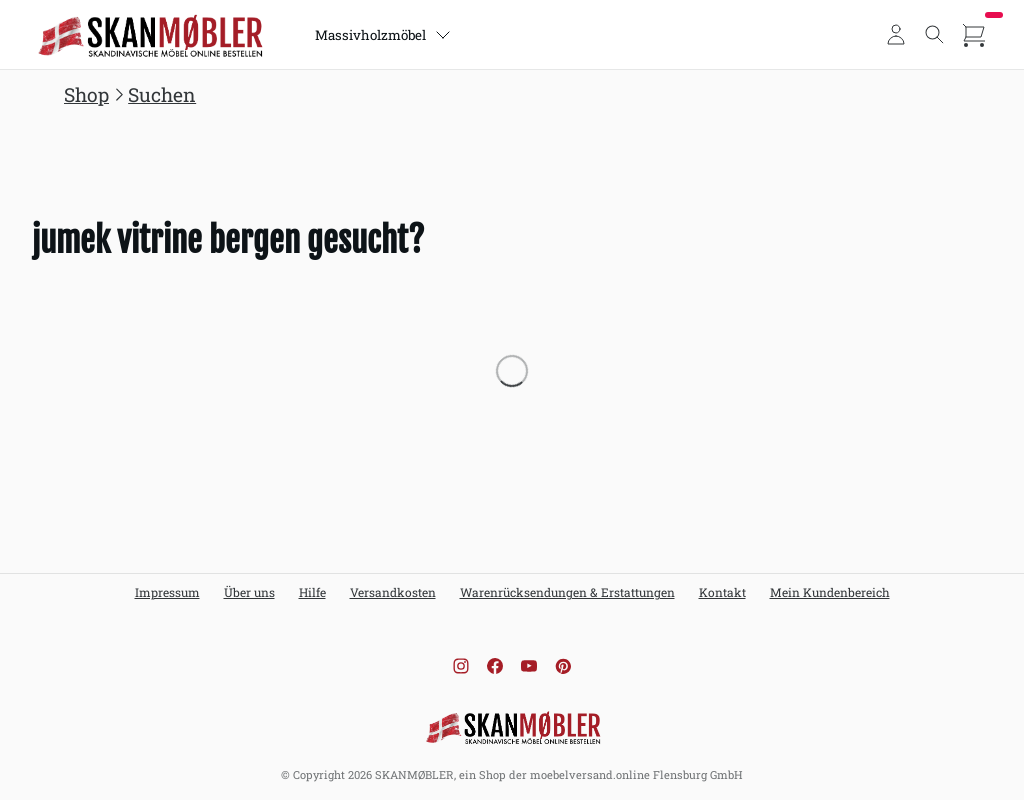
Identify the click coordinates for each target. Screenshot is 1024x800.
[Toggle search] (935, 35)
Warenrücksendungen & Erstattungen (567, 592)
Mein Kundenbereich (830, 592)
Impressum (167, 592)
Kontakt (722, 592)
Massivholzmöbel (385, 35)
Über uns (249, 592)
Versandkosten (393, 592)
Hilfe (312, 592)
